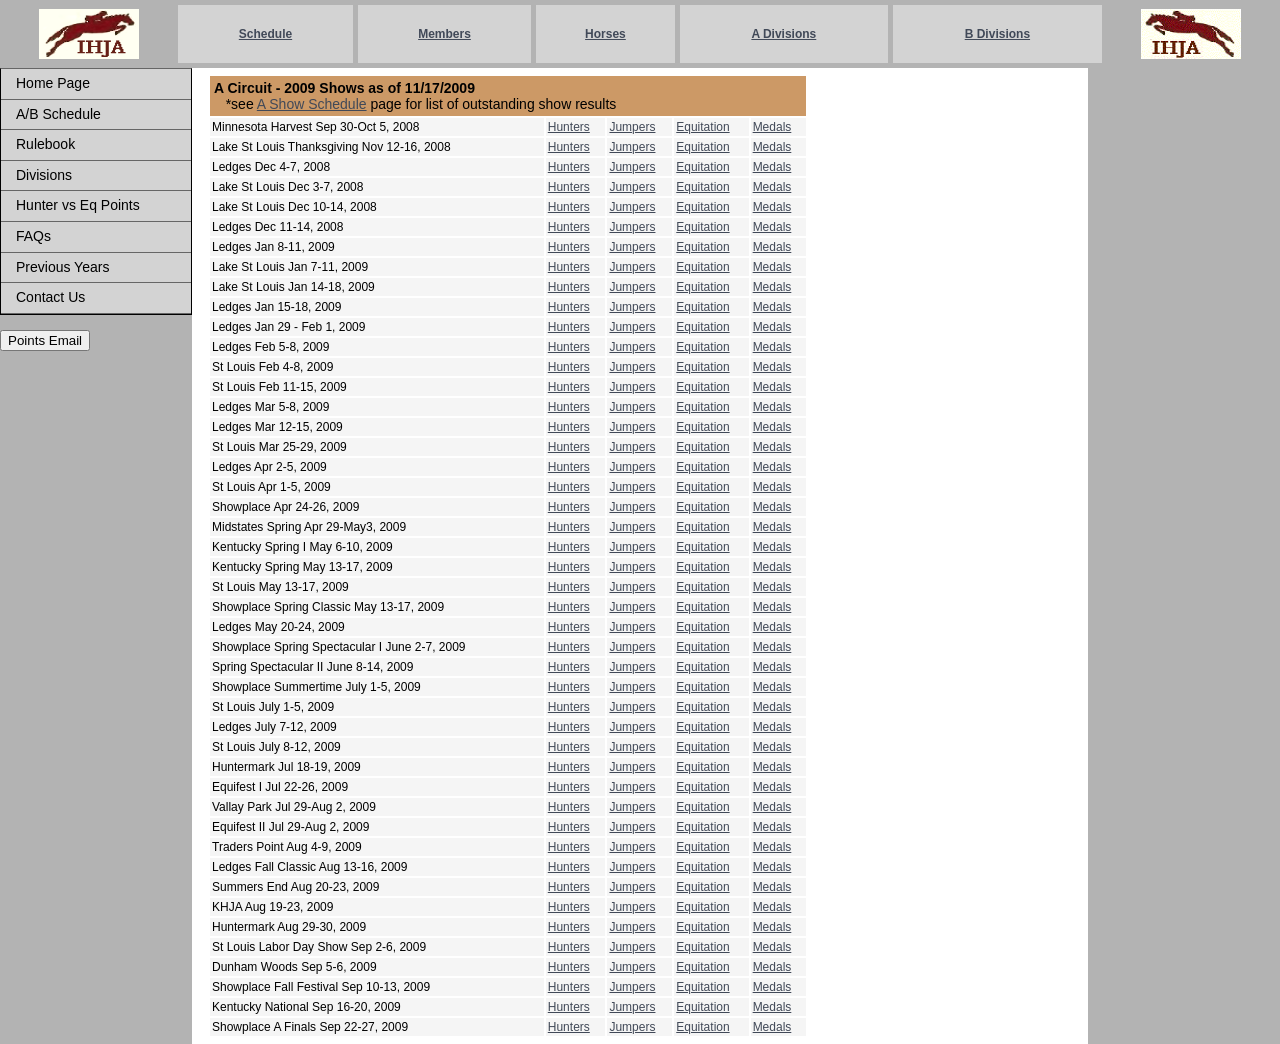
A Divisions (783, 34)
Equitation (702, 127)
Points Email (45, 340)
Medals (772, 127)
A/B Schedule (58, 114)
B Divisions (997, 34)
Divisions (44, 175)
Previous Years (62, 267)
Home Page (53, 83)
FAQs (33, 236)
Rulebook (45, 144)
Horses (605, 34)
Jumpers (632, 127)
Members (444, 34)
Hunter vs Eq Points (78, 205)
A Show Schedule (312, 104)
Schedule (265, 34)
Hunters (569, 127)
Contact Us (50, 297)
